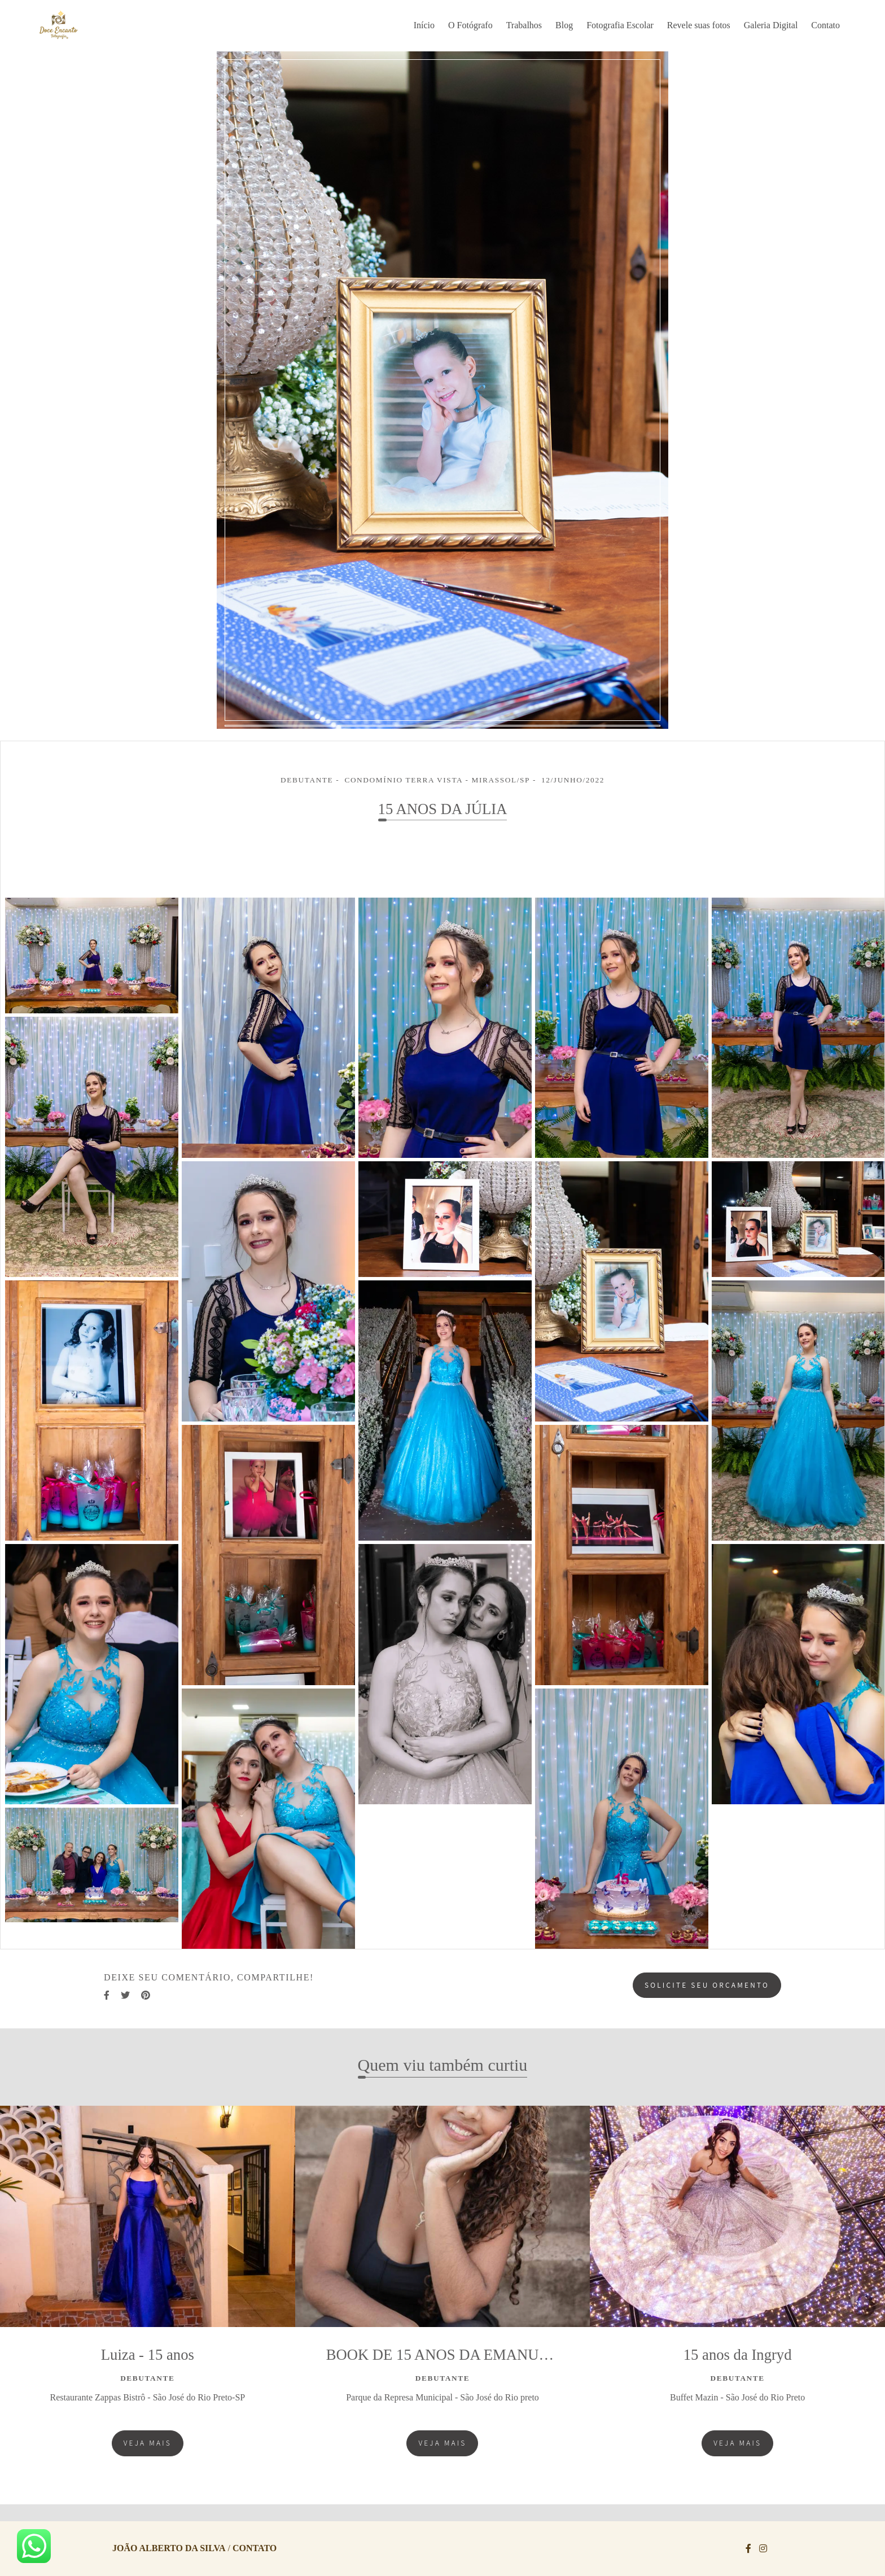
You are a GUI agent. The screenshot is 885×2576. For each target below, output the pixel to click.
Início (424, 25)
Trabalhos (524, 25)
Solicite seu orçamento (707, 1985)
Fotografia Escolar (620, 25)
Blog (564, 25)
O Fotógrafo (470, 25)
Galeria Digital (771, 25)
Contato (825, 25)
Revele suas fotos (698, 25)
